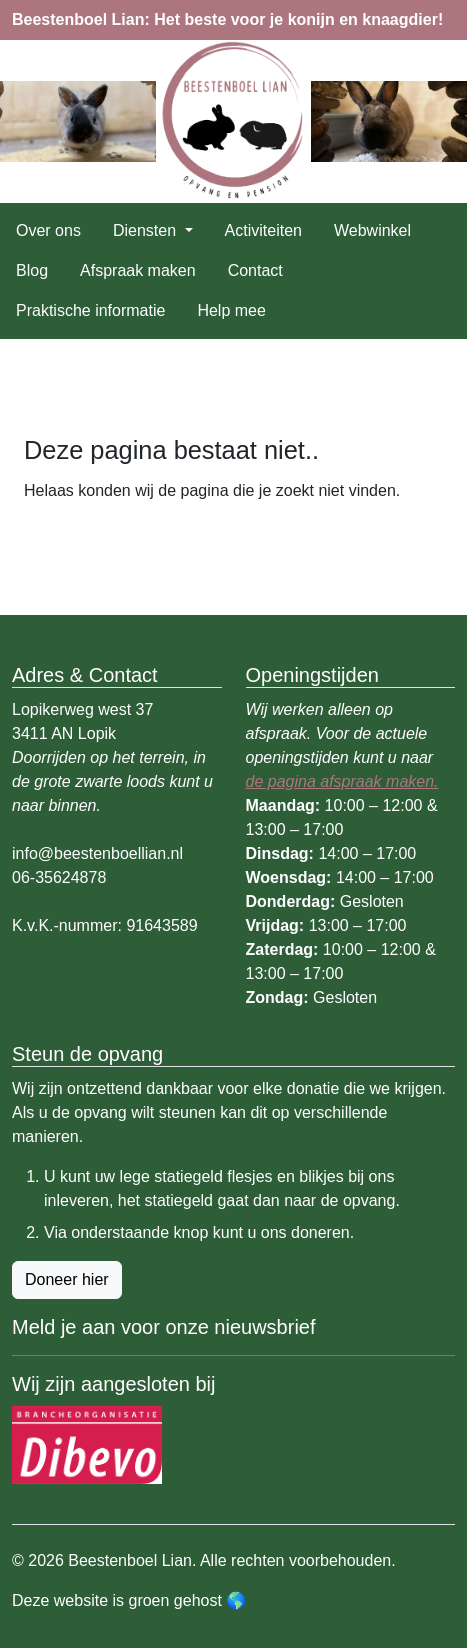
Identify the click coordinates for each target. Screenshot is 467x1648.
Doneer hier (67, 1279)
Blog (32, 270)
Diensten (147, 230)
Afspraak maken (138, 270)
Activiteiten (263, 230)
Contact (255, 270)
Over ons (48, 230)
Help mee (231, 310)
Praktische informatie (90, 310)
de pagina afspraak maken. (342, 781)
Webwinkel (372, 230)
